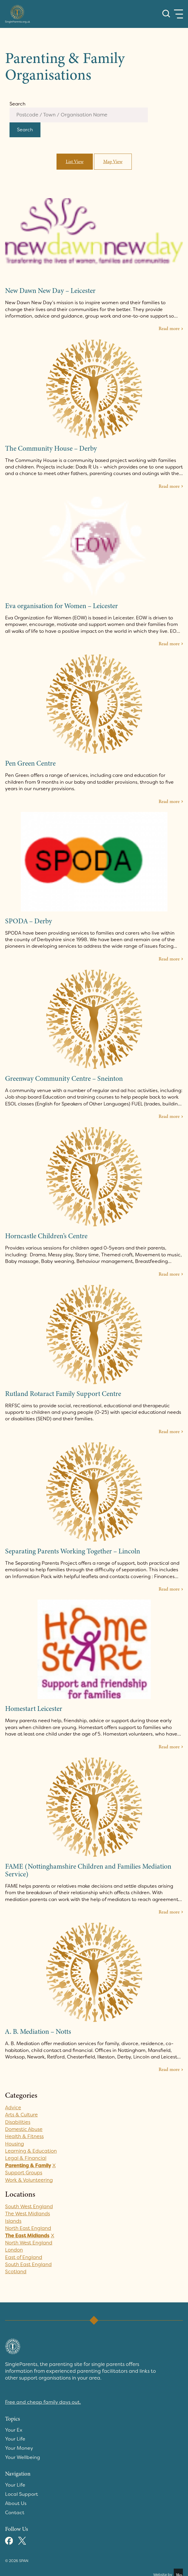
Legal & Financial (26, 2158)
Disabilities (17, 2122)
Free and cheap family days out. (43, 2403)
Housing (14, 2144)
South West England (29, 2207)
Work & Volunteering (29, 2180)
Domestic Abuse (24, 2130)
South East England (28, 2265)
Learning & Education (31, 2151)
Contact (14, 2511)
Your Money (19, 2448)
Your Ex (13, 2430)
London (14, 2250)
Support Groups (24, 2173)
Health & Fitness (24, 2137)
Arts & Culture (21, 2115)
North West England (29, 2243)
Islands (13, 2221)
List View (75, 162)
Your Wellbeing (22, 2457)
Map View (113, 162)
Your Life (15, 2439)
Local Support (21, 2493)
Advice (13, 2108)
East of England (24, 2257)
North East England (28, 2228)
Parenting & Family (28, 2165)
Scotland (15, 2272)
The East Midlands (27, 2236)
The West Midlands (28, 2214)
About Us (15, 2502)
